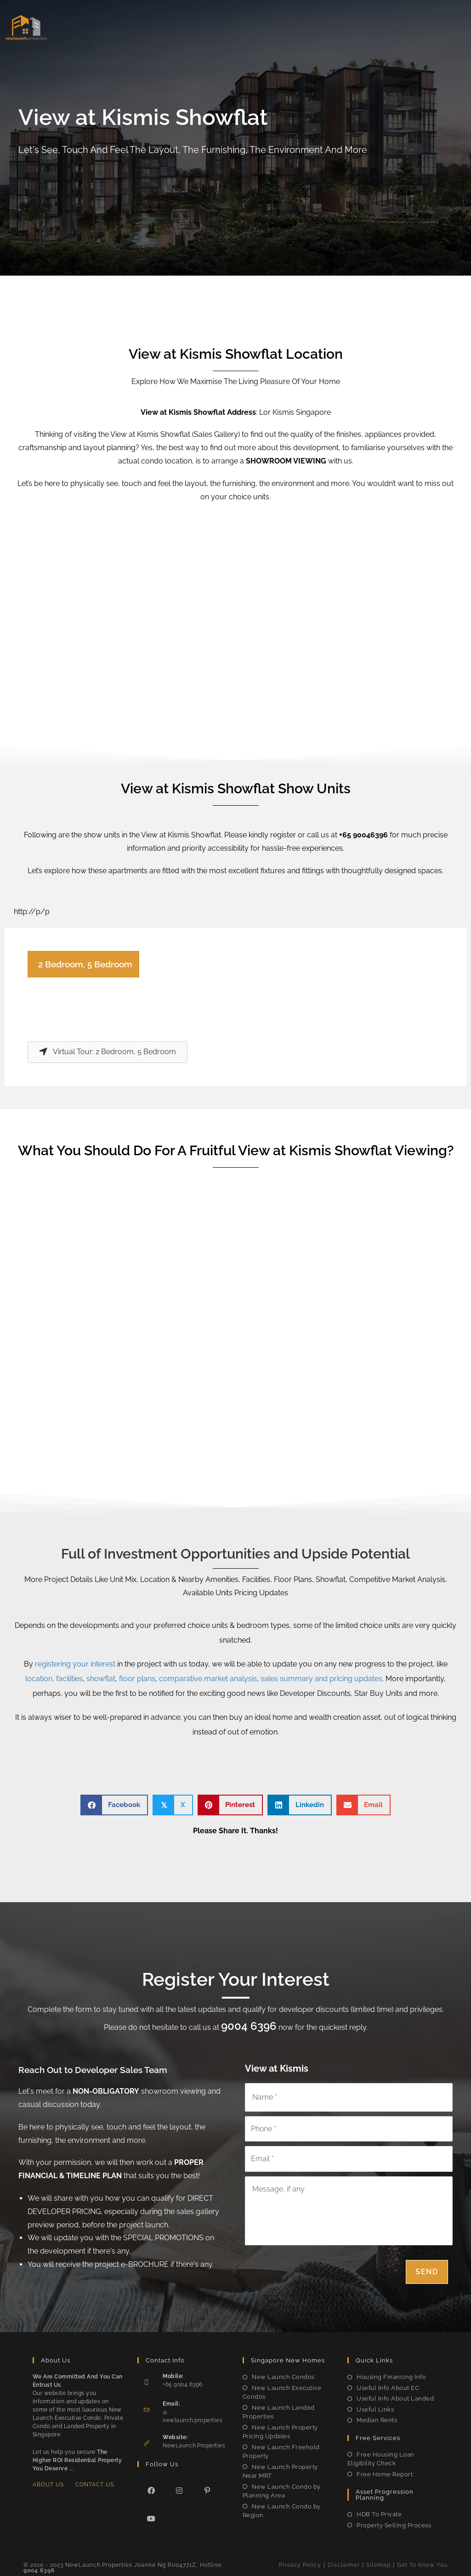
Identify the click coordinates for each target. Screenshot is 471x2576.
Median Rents (377, 2418)
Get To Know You (422, 2563)
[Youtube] (151, 2516)
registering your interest (75, 1664)
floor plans (137, 1678)
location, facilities (54, 1678)
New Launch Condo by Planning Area (282, 2489)
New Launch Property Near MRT (280, 2470)
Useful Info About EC (388, 2386)
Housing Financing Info (391, 2375)
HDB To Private (379, 2512)
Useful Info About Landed (395, 2396)
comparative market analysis (208, 1678)
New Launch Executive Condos (282, 2391)
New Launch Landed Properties (279, 2410)
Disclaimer (344, 2563)
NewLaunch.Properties (194, 2443)
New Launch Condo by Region (282, 2509)
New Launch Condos (283, 2375)
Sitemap (378, 2563)
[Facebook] (151, 2488)
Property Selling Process (394, 2523)
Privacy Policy (300, 2563)
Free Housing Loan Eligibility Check (380, 2457)
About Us (48, 2483)
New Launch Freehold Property (281, 2450)
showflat (100, 1678)
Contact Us (94, 2483)
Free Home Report (385, 2472)
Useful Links (375, 2407)
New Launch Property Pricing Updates (280, 2430)
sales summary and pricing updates (321, 1678)
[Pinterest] (207, 2488)
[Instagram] (179, 2488)
